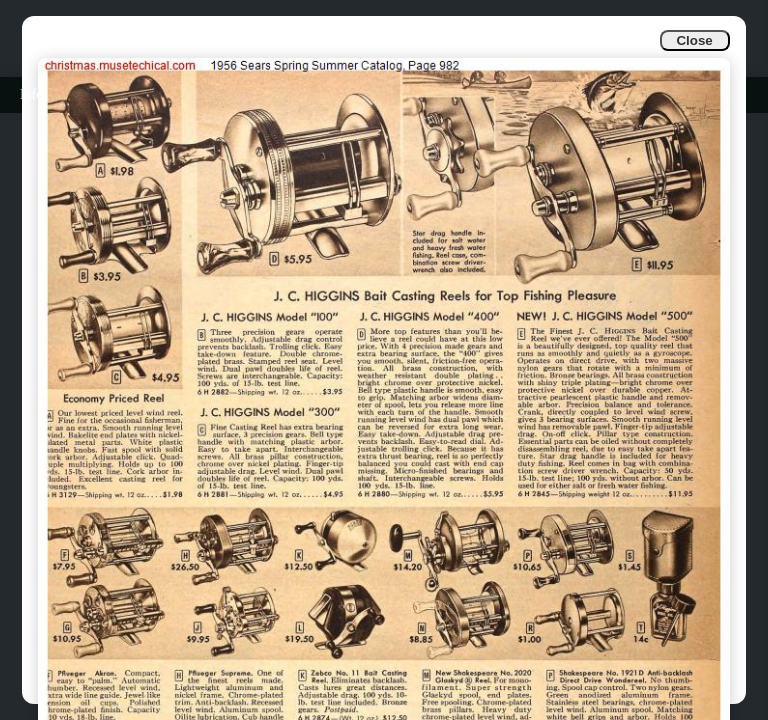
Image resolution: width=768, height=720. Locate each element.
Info (31, 94)
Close (694, 40)
